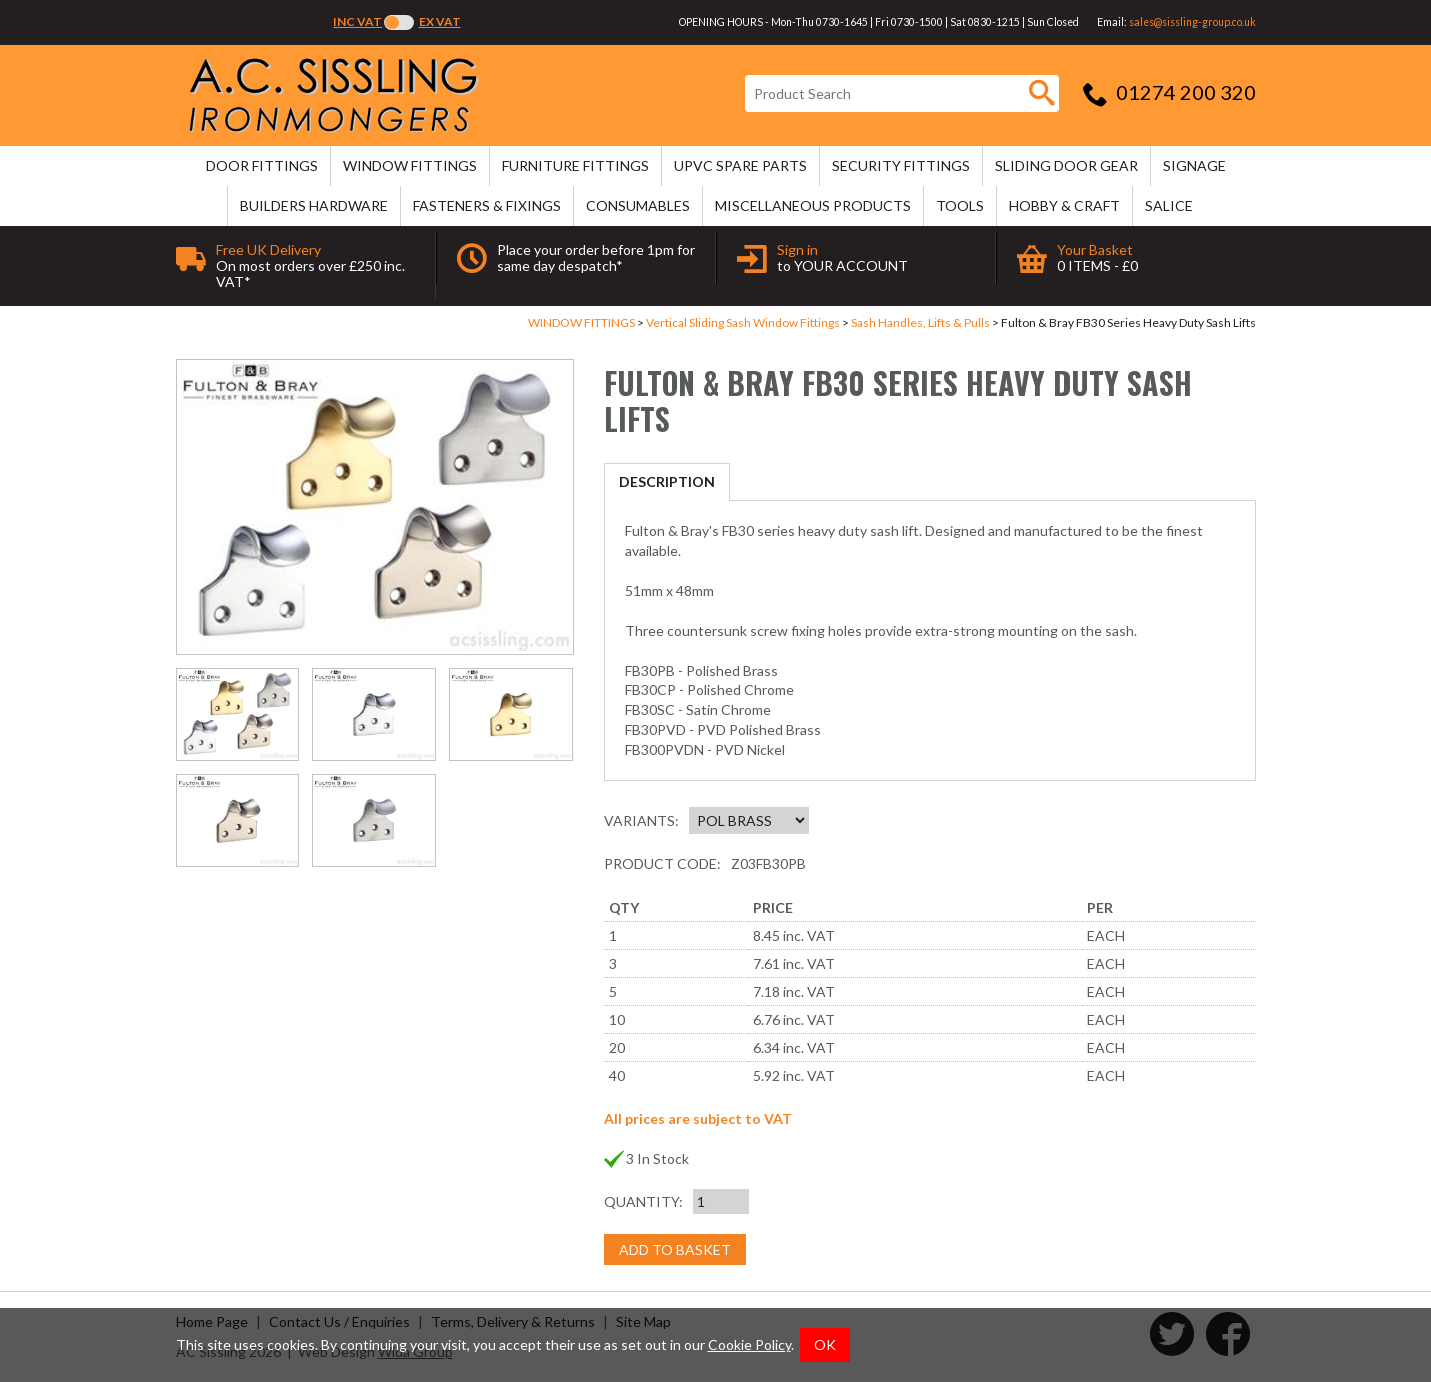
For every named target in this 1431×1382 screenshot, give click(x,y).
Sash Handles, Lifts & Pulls (920, 322)
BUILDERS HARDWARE (314, 205)
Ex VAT (440, 21)
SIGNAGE (1194, 165)
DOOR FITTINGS (262, 165)
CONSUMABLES (638, 205)
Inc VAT (357, 21)
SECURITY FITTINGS (901, 165)
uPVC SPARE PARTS (740, 165)
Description (667, 481)
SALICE (1169, 205)
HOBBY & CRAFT (1064, 205)
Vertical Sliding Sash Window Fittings (743, 322)
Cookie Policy (749, 1344)
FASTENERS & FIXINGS (487, 205)
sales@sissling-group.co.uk (1192, 22)
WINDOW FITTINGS (410, 165)
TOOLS (960, 205)
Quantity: (643, 1201)
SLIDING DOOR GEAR (1066, 165)
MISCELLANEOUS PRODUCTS (813, 205)
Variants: (641, 820)
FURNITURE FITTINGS (575, 165)
